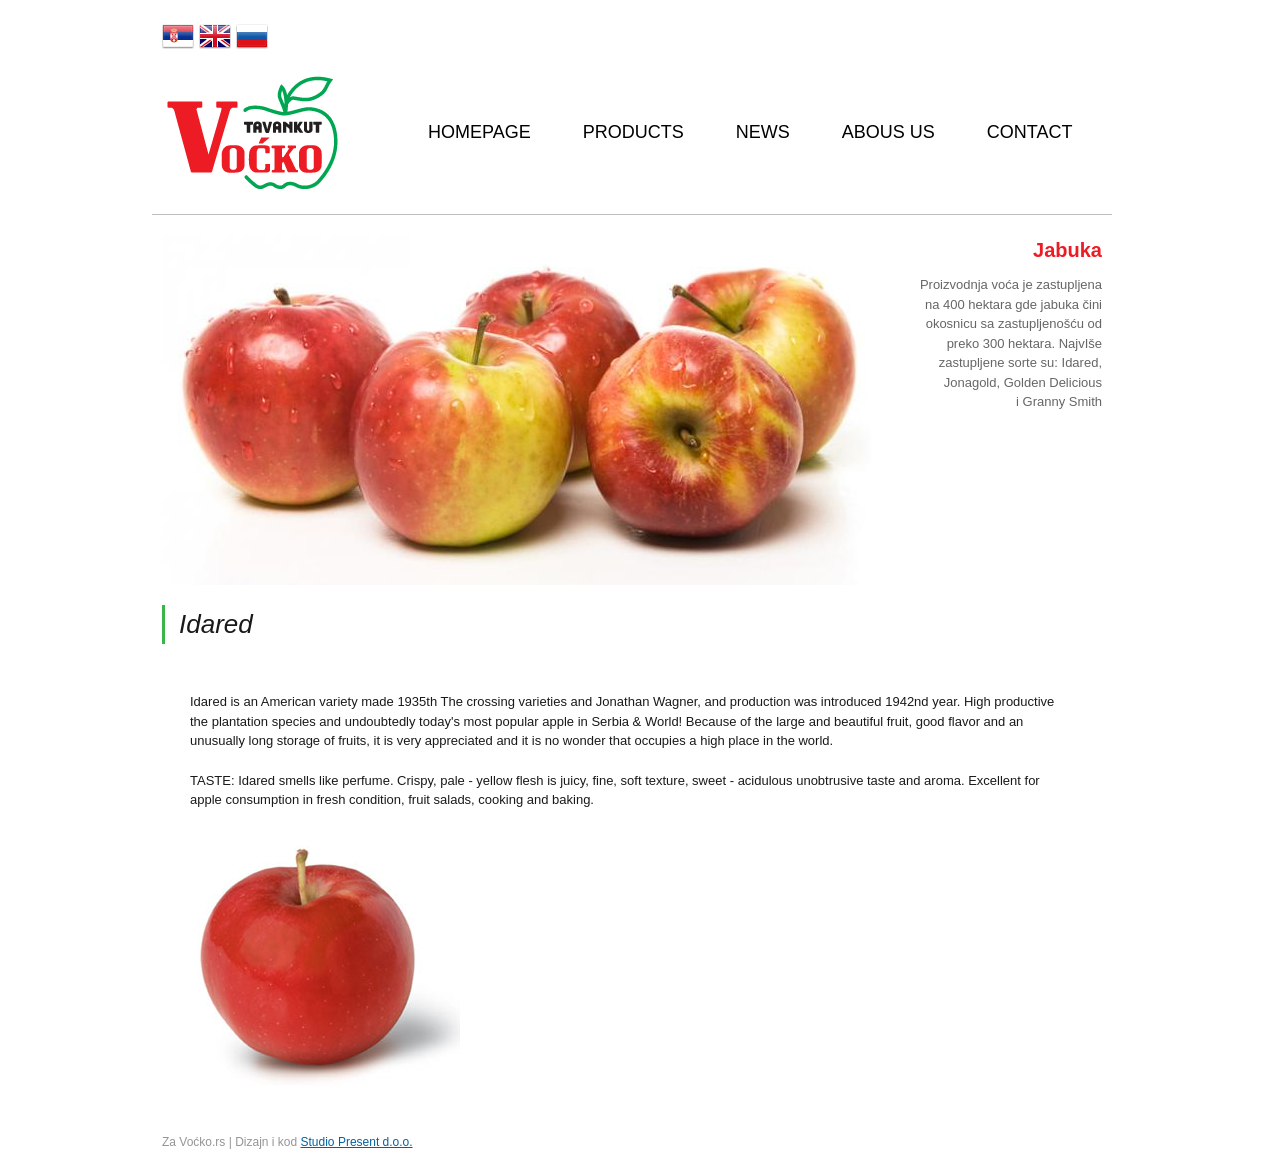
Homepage (479, 132)
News (763, 132)
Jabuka (1067, 250)
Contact (1030, 132)
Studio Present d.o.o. (357, 1142)
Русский (252, 36)
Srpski (178, 36)
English (215, 36)
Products (633, 132)
